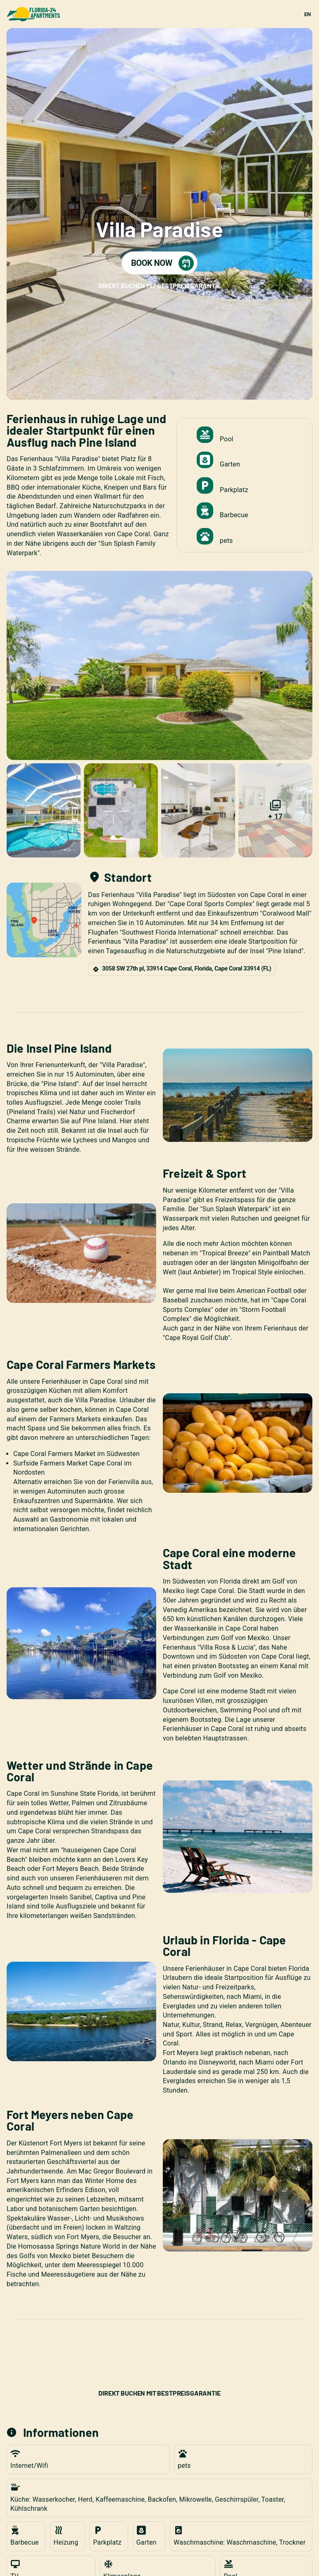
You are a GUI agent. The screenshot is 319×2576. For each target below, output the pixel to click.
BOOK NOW (162, 263)
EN (307, 14)
